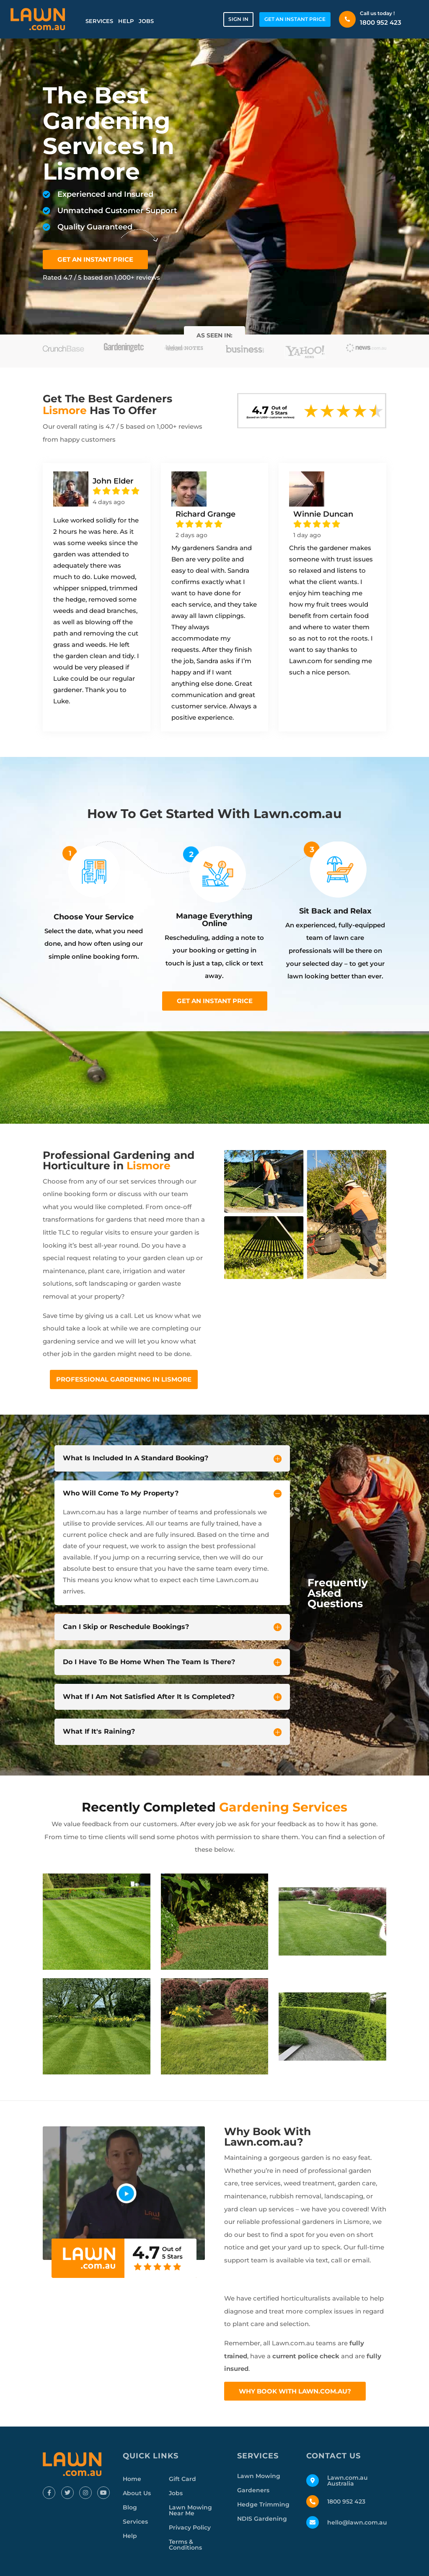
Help (126, 21)
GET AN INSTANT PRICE (295, 19)
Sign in (238, 19)
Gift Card (182, 2479)
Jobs (146, 21)
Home (132, 2479)
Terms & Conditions (185, 2544)
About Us (137, 2493)
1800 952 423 (380, 22)
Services (99, 21)
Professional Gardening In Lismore (123, 1379)
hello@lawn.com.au (357, 2522)
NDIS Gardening (262, 2518)
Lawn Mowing (258, 2476)
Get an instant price (215, 1001)
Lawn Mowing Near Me (190, 2510)
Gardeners (253, 2490)
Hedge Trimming (263, 2504)
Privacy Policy (190, 2527)
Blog (130, 2507)
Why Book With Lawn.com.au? (295, 2391)
